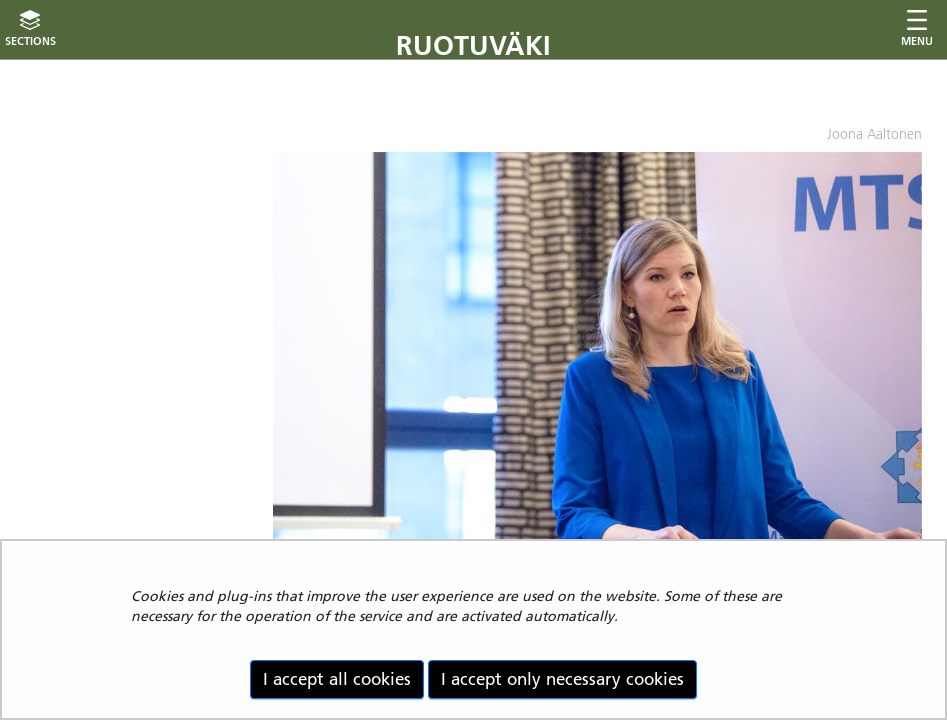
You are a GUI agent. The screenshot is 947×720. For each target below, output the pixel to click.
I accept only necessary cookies (562, 679)
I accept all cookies (337, 679)
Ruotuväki (473, 45)
